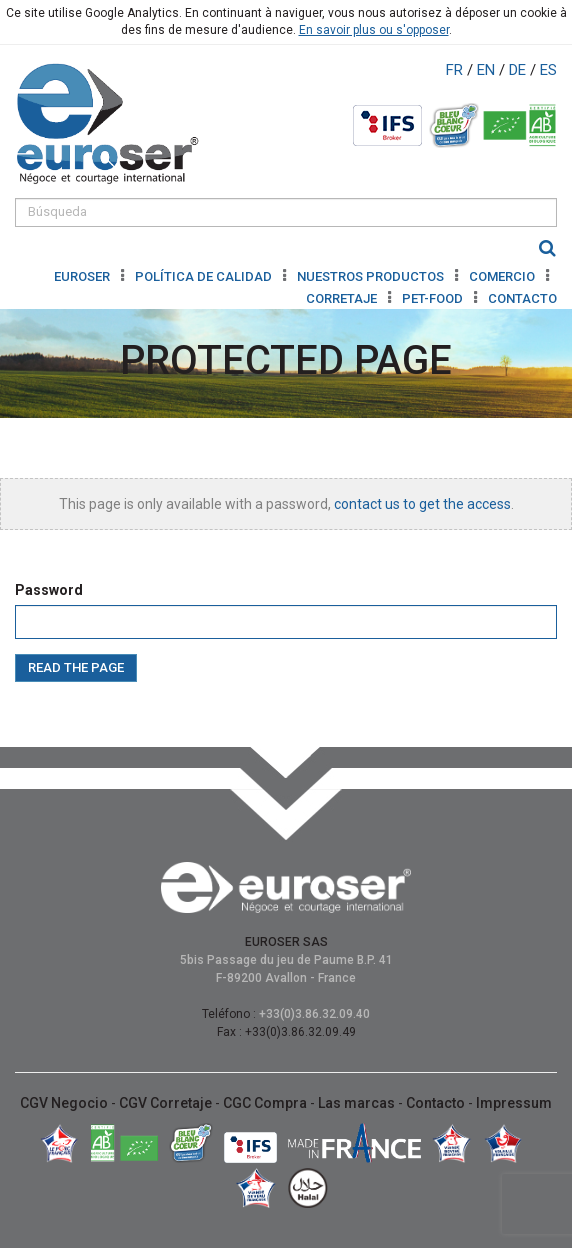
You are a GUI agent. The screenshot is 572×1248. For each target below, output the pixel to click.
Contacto (437, 1103)
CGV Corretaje (167, 1103)
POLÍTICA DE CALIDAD (205, 276)
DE (519, 70)
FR (456, 70)
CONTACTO (522, 298)
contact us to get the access (422, 504)
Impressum (514, 1103)
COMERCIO (503, 276)
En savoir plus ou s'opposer (374, 30)
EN (488, 70)
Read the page (76, 667)
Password (49, 590)
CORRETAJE (343, 298)
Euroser (83, 276)
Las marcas (358, 1103)
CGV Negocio (65, 1103)
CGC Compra (266, 1103)
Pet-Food (434, 298)
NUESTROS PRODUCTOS (372, 276)
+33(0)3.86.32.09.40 (314, 1014)
